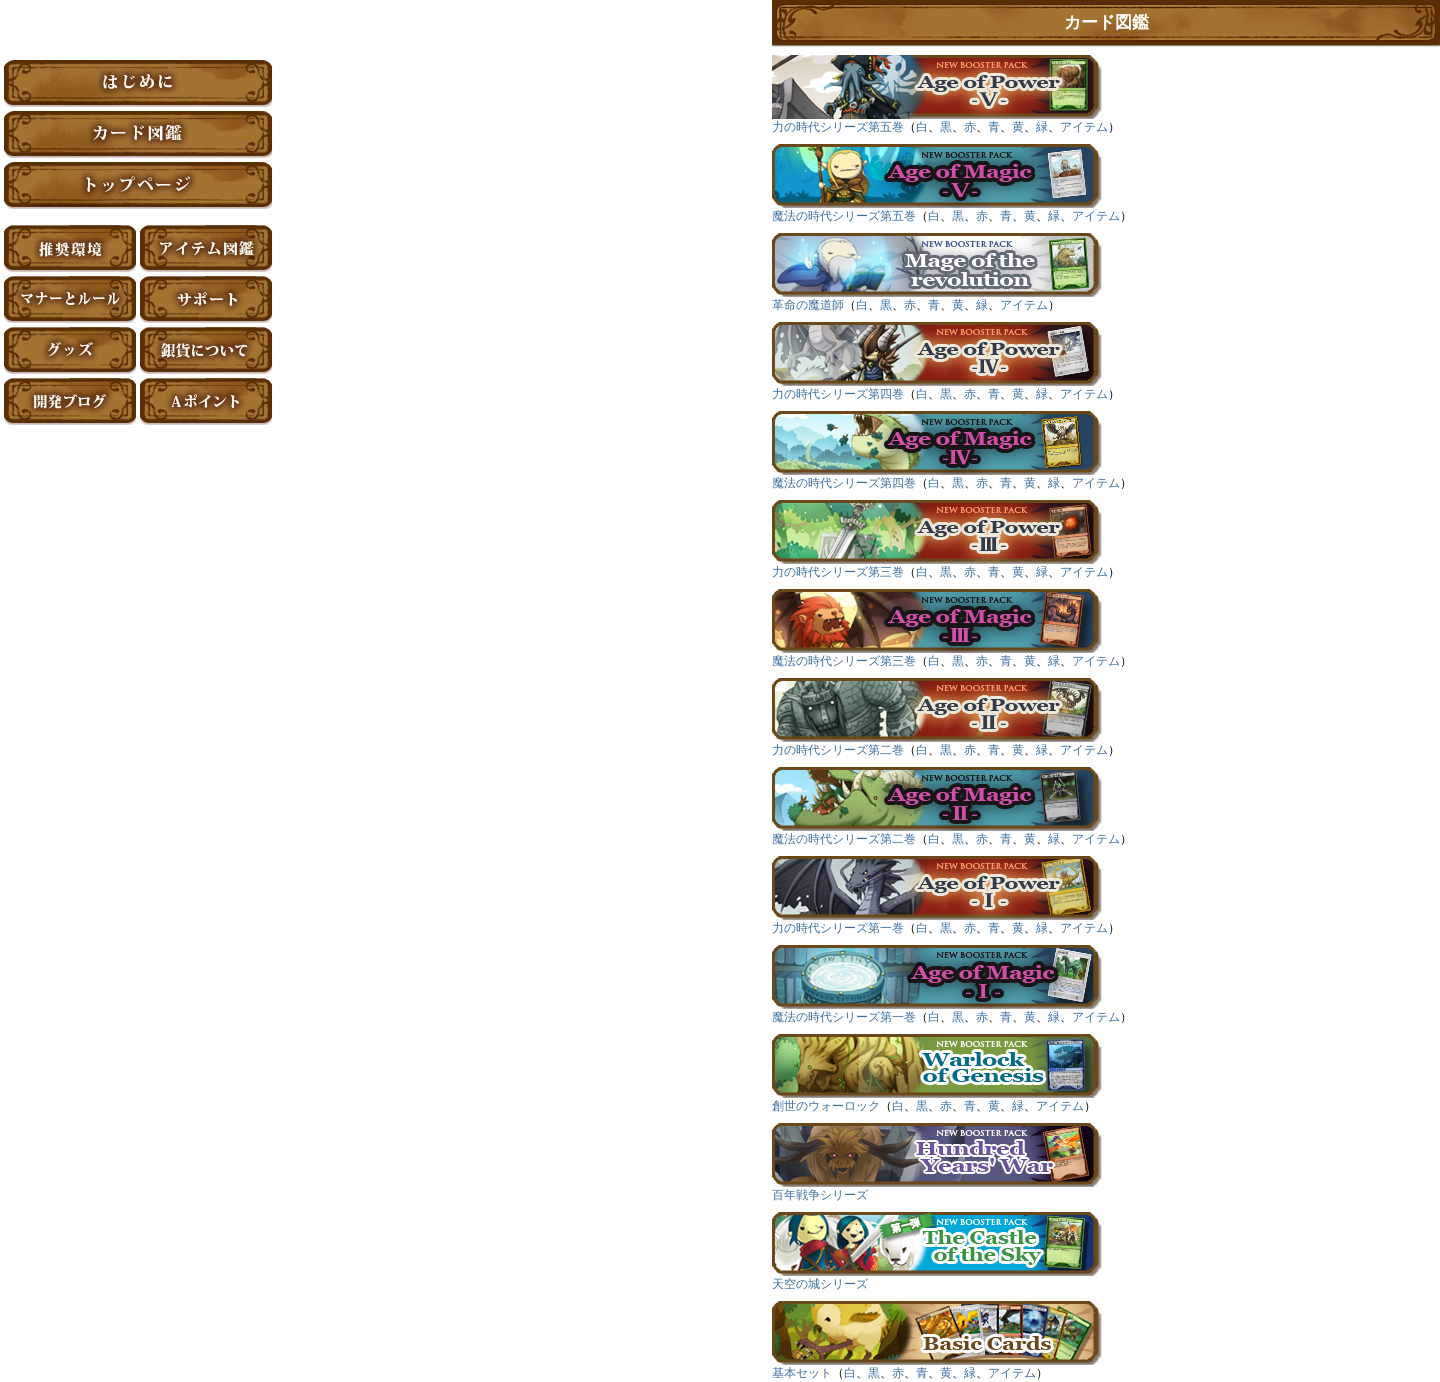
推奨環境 (70, 248)
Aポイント (206, 401)
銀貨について (206, 350)
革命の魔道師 (808, 305)
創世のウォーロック (826, 1106)
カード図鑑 (138, 134)
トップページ (138, 185)
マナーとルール (70, 299)
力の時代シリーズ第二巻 (838, 750)
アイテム (1084, 127)
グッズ (70, 350)
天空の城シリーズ (820, 1284)
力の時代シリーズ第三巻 (838, 572)
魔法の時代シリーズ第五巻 (844, 216)
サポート (206, 299)
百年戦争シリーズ (820, 1195)
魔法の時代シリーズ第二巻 (844, 839)
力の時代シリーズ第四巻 (838, 394)
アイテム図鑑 (206, 248)
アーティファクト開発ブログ (70, 401)
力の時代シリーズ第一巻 (838, 928)
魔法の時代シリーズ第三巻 (844, 661)
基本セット (802, 1373)
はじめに (138, 83)
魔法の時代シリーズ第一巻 (844, 1017)
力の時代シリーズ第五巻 (838, 127)
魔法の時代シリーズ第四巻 (844, 483)
